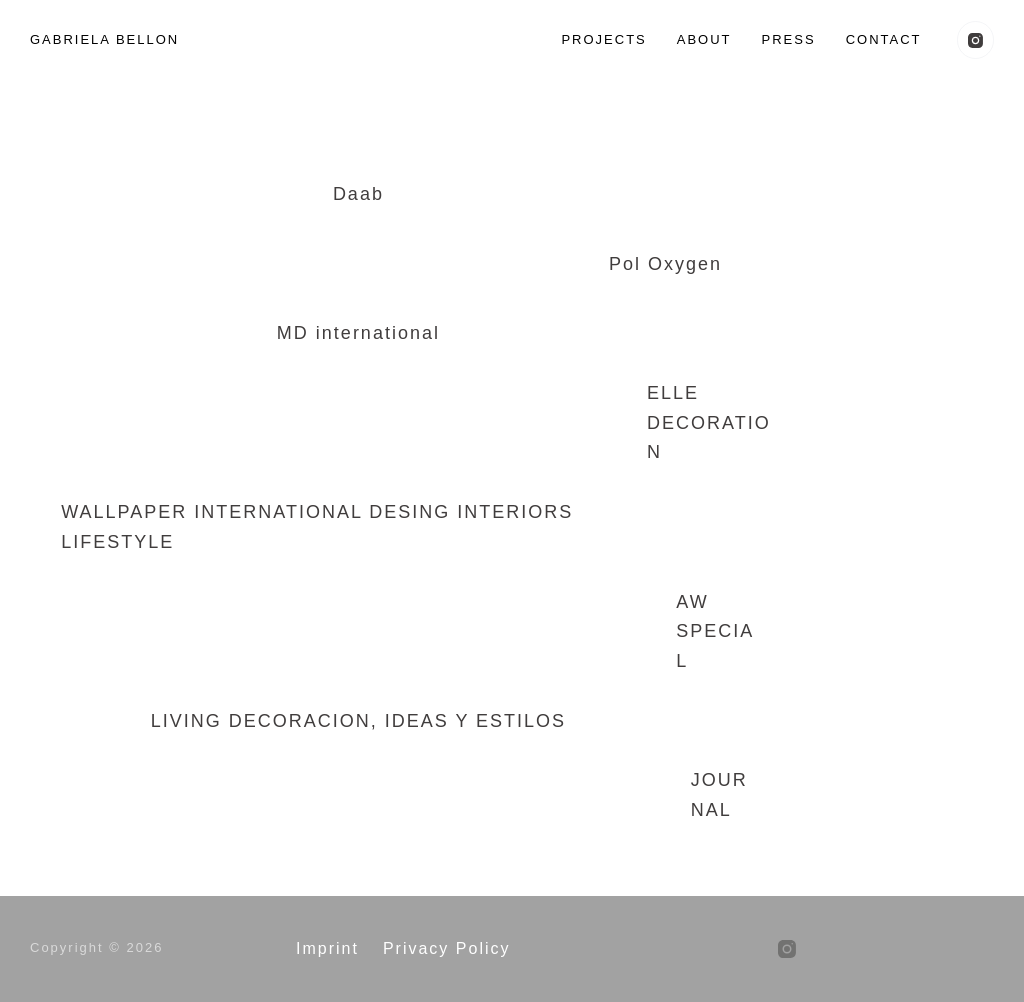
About (704, 39)
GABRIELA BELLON (104, 39)
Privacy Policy (447, 948)
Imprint (327, 948)
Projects (603, 39)
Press (789, 39)
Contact (884, 39)
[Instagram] (976, 40)
